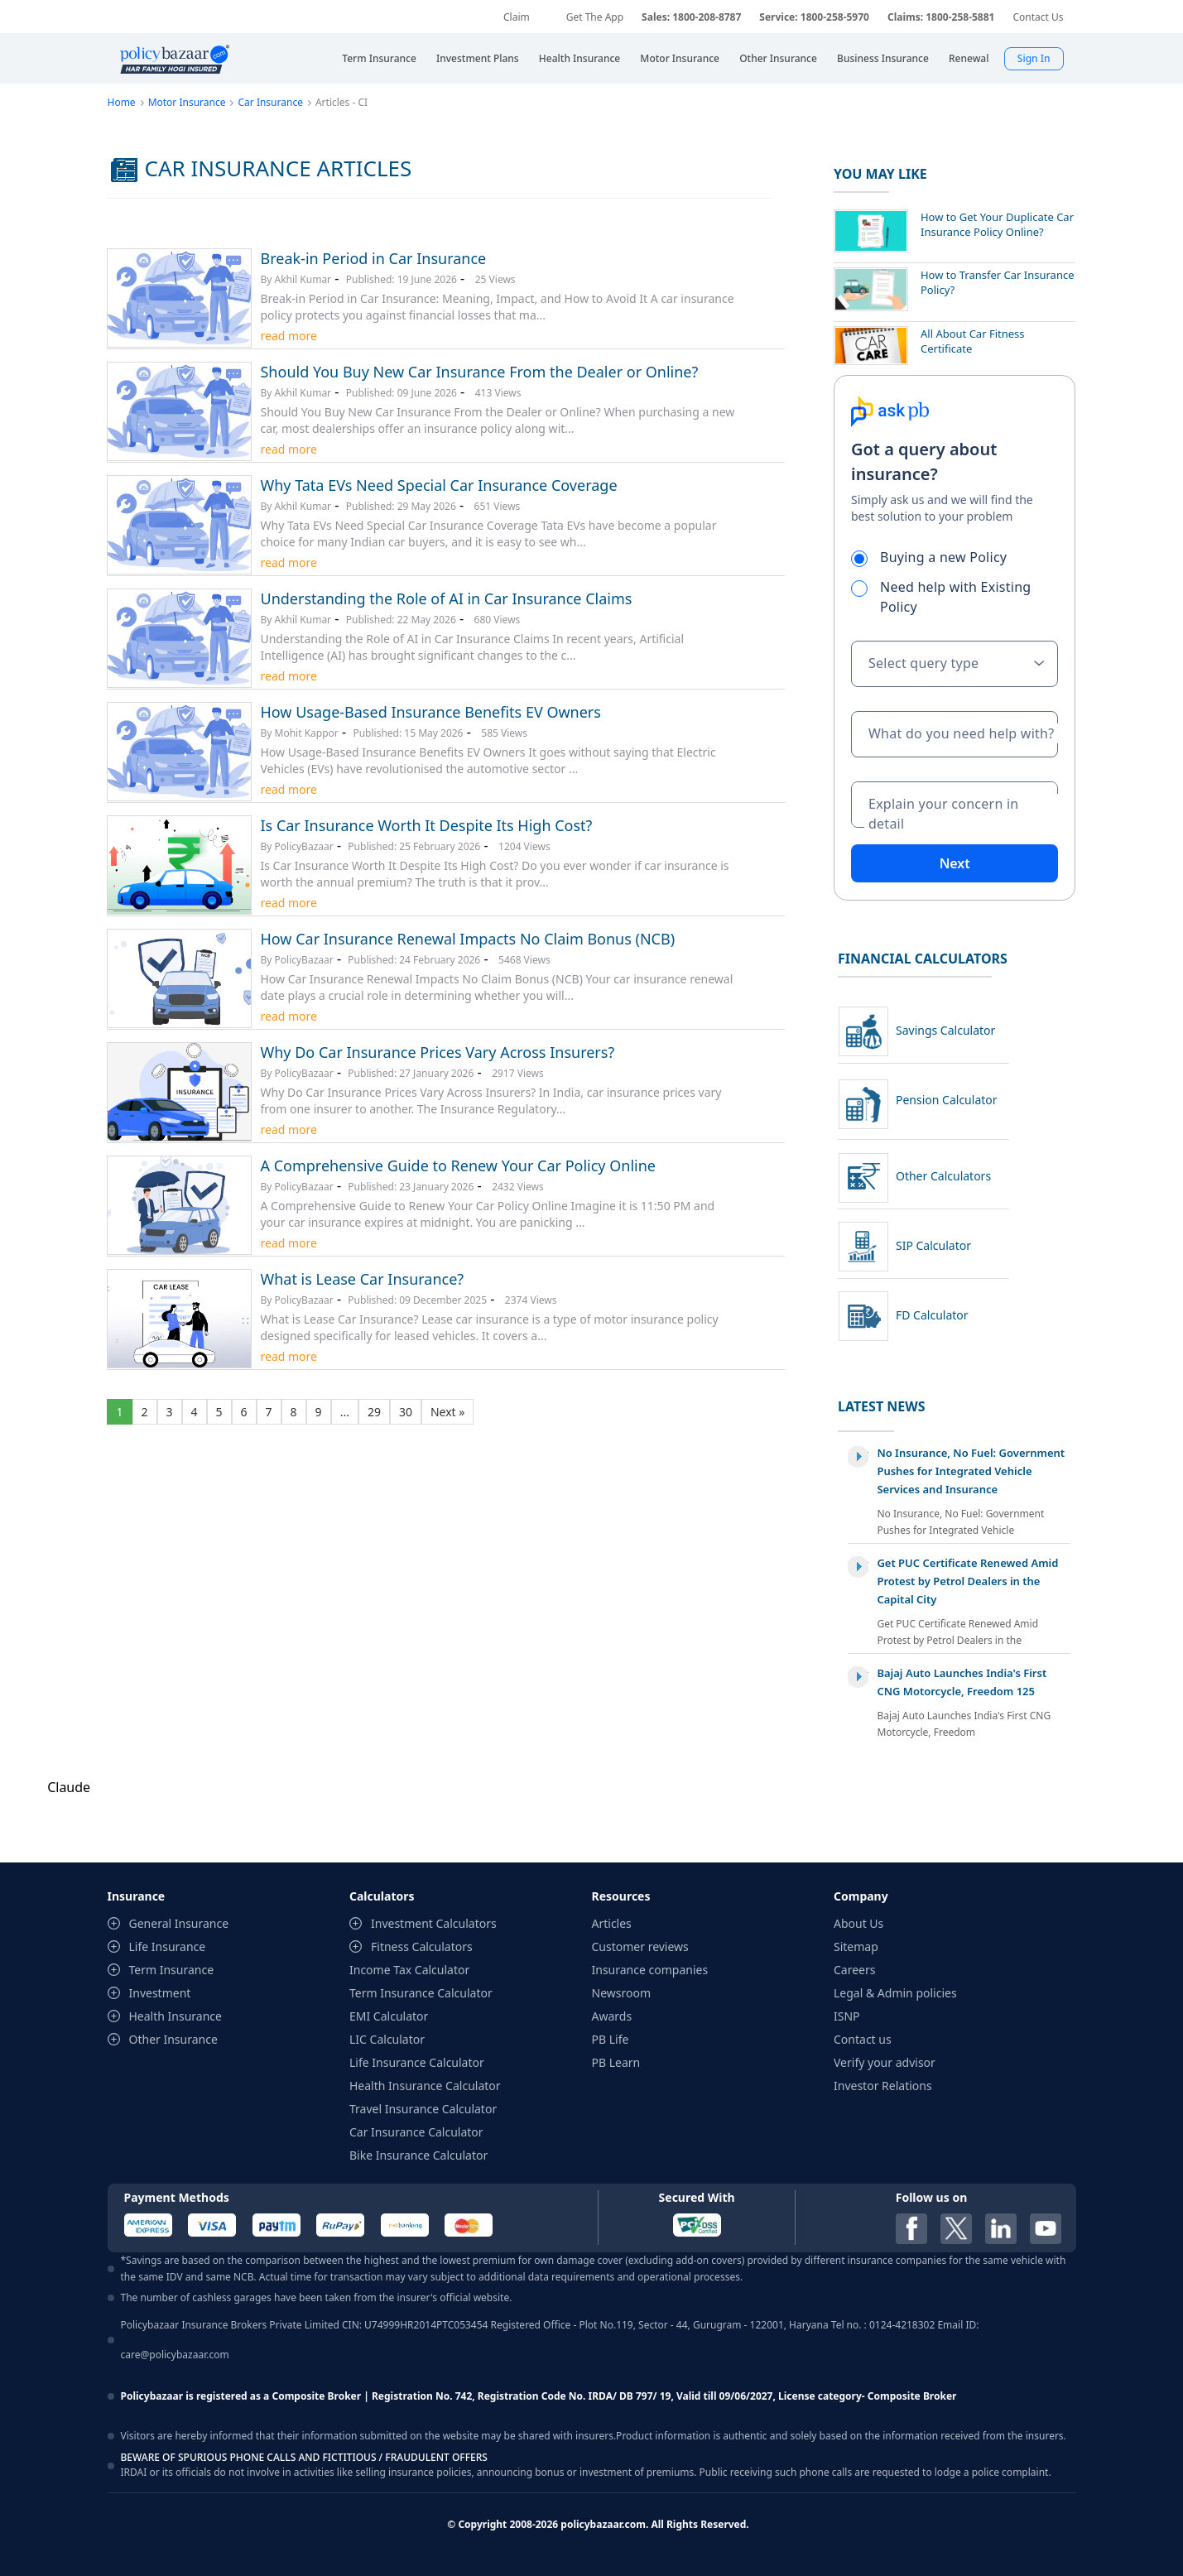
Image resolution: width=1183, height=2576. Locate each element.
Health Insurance (175, 2016)
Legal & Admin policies (895, 1993)
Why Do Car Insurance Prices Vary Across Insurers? (437, 1052)
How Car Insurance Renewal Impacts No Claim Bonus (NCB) (467, 939)
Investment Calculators (434, 1923)
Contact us (863, 2039)
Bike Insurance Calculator (418, 2155)
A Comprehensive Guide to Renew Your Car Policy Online (457, 1165)
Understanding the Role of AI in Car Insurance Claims (446, 598)
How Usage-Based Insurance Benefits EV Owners (430, 712)
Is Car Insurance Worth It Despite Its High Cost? (426, 825)
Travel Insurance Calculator (423, 2109)
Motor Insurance (187, 102)
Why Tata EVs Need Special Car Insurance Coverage (438, 485)
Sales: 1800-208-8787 (691, 17)
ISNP (847, 2016)
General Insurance (179, 1923)
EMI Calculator (388, 2016)
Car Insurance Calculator (416, 2132)
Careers (854, 1970)
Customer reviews (640, 1946)
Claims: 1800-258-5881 (940, 17)
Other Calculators (943, 1176)
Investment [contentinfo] (160, 1993)
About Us (858, 1923)
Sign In (1034, 58)
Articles (612, 1923)
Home (121, 102)
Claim (516, 17)
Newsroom (622, 1993)
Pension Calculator (947, 1100)
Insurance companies (650, 1970)
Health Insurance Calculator (425, 2085)
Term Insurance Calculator (421, 1993)
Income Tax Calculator (409, 1970)
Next (955, 863)
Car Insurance (270, 102)
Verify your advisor (884, 2062)
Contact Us (1037, 17)
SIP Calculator (933, 1245)
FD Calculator (932, 1315)
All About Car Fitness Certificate (973, 341)
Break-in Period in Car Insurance (373, 258)
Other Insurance (173, 2039)
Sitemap (856, 1946)
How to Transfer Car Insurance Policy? (998, 282)
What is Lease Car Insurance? (362, 1279)
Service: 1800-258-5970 (814, 17)
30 (405, 1412)
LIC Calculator (387, 2039)
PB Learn (616, 2062)
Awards (612, 2016)
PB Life (610, 2039)
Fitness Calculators (422, 1946)
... (344, 1412)
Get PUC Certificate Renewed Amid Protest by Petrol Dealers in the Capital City (967, 1581)
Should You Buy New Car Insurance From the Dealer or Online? (479, 372)
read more (288, 336)
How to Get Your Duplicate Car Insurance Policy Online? (997, 224)
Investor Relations (883, 2085)
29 (374, 1412)
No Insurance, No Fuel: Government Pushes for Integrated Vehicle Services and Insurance (971, 1471)
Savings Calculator (945, 1030)
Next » (447, 1412)
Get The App (594, 17)
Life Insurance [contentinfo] (167, 1946)
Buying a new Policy (936, 557)
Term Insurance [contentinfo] (171, 1970)
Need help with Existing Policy (941, 597)
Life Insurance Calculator (416, 2062)
